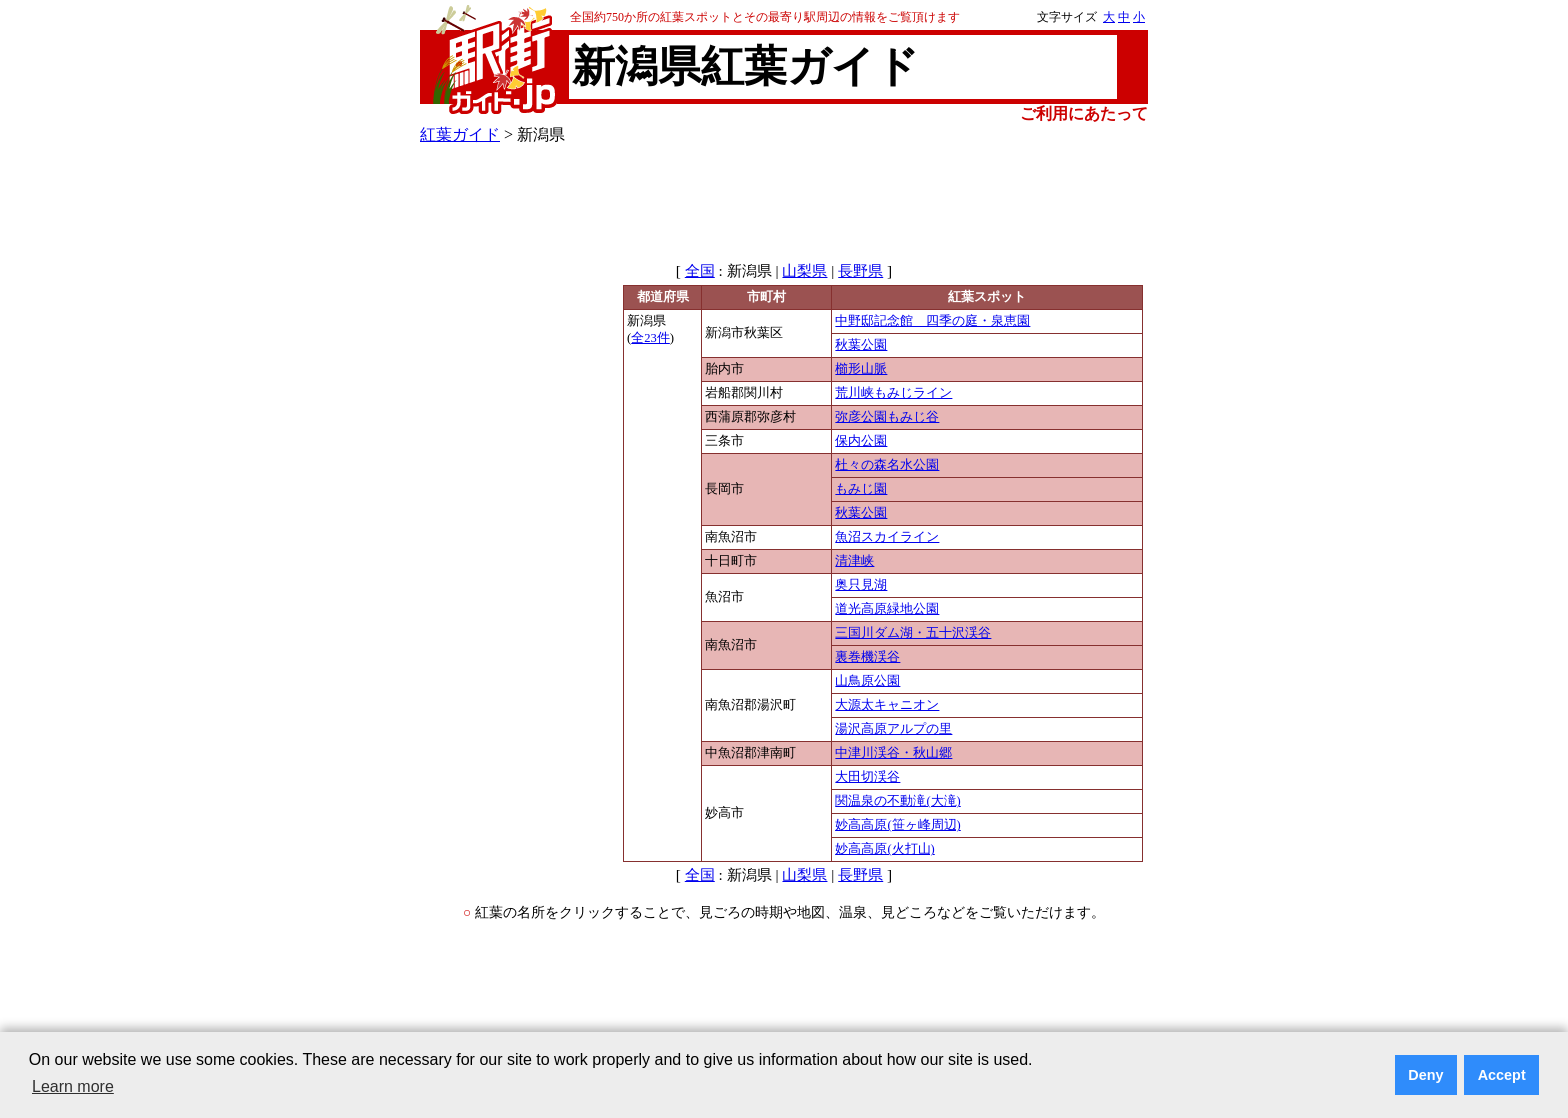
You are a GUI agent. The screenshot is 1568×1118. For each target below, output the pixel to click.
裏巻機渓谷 (867, 657)
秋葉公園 (861, 345)
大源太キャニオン (887, 705)
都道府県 (663, 297)
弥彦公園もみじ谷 (887, 417)
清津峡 (854, 561)
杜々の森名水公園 (887, 465)
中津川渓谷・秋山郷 (893, 753)
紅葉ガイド (460, 134)
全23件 (650, 338)
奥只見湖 (861, 585)
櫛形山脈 (861, 369)
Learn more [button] (73, 1086)
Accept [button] (1502, 1075)
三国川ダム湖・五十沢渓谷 (913, 633)
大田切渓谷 (867, 777)
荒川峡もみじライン (893, 393)
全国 (700, 271)
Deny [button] (1425, 1075)
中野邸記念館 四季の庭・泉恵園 (932, 321)
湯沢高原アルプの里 (893, 729)
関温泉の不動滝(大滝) (897, 801)
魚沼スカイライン (887, 537)
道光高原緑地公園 (887, 609)
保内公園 (861, 441)
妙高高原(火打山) (884, 849)
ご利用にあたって (1084, 113)
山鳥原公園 (867, 681)
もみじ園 (861, 489)
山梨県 (804, 271)
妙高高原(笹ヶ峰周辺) (897, 825)
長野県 (860, 271)
